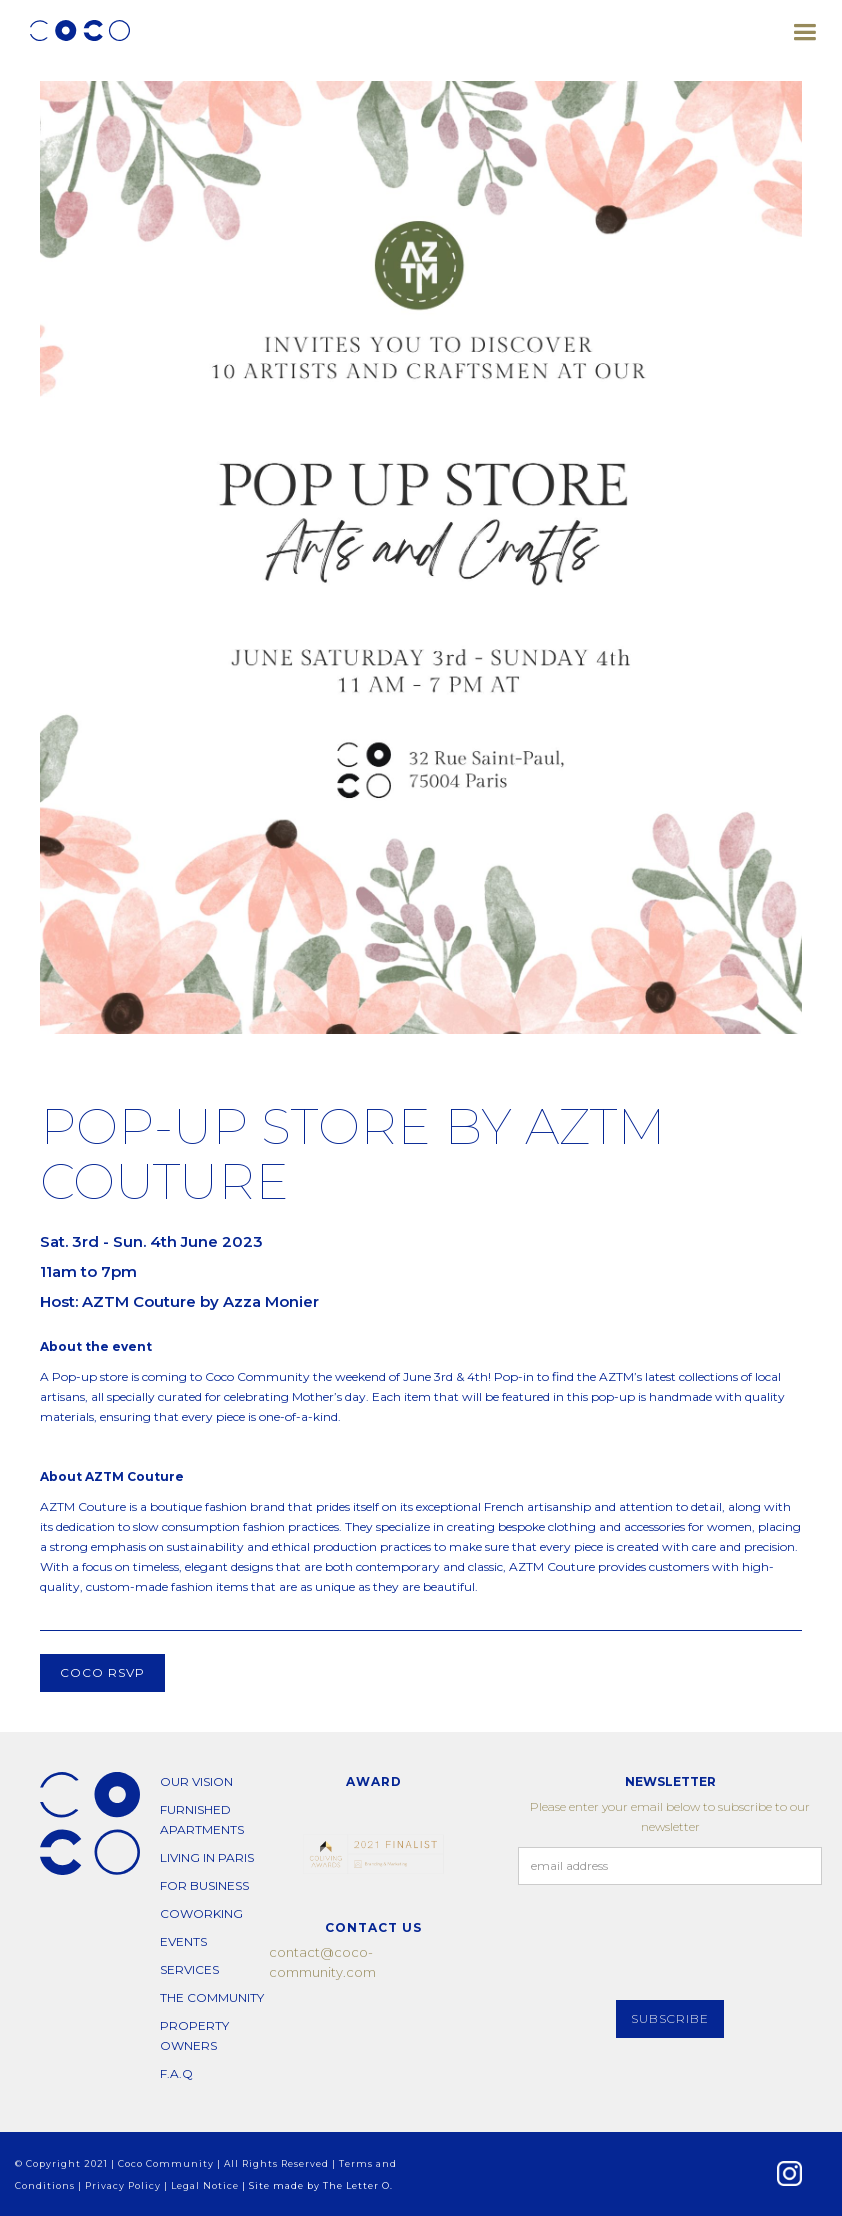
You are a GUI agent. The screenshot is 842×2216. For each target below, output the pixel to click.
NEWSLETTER (670, 1781)
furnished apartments (202, 1819)
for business (204, 1885)
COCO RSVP (102, 1672)
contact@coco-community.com (322, 1962)
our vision (196, 1781)
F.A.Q (176, 2073)
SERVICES (189, 1969)
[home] (80, 30)
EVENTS (183, 1941)
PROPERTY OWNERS (194, 2035)
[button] (804, 25)
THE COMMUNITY (212, 1997)
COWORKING (201, 1913)
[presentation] (670, 1944)
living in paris (207, 1857)
